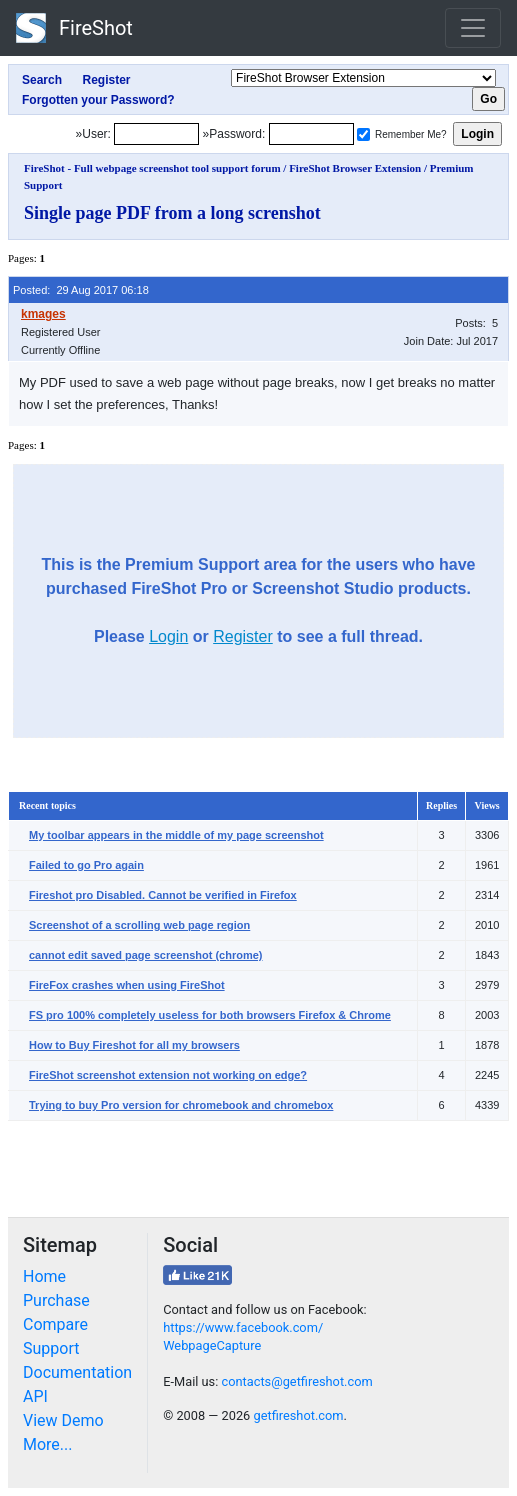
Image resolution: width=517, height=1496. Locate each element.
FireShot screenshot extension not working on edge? (168, 1075)
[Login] (156, 134)
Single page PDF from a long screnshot (172, 213)
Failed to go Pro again (86, 865)
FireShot (74, 28)
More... (48, 1444)
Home (44, 1276)
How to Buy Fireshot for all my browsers (134, 1045)
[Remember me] (363, 134)
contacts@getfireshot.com (296, 1381)
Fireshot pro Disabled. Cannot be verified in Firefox (163, 895)
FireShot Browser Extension (355, 168)
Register (243, 636)
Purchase (56, 1300)
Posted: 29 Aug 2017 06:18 (81, 290)
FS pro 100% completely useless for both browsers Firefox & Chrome (210, 1015)
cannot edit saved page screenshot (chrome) (146, 955)
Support (51, 1348)
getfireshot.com (298, 1415)
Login (168, 636)
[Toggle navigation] (473, 28)
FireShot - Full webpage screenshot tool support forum (152, 168)
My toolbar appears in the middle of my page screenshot (176, 835)
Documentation (77, 1372)
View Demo (63, 1420)
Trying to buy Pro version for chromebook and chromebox (181, 1105)
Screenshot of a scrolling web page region (139, 925)
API (35, 1396)
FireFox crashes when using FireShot (127, 985)
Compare (55, 1324)
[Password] (311, 134)
